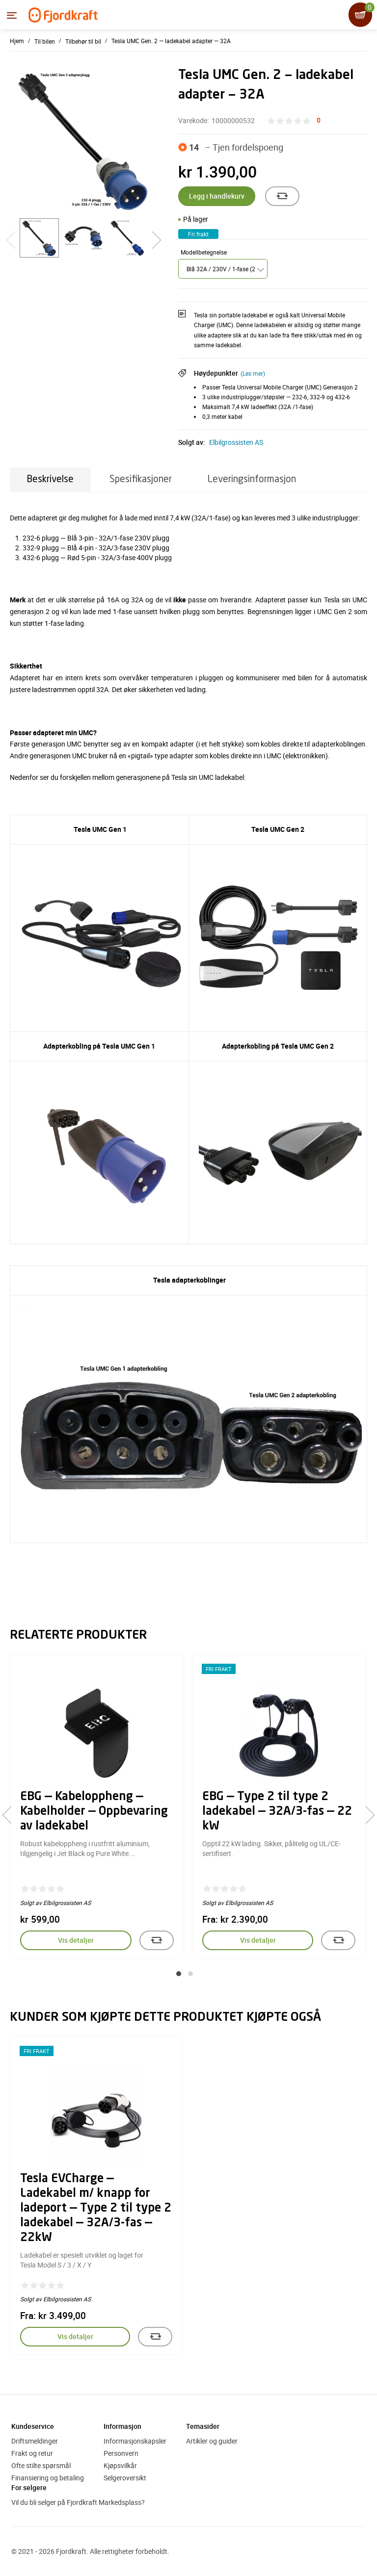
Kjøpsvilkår (120, 2465)
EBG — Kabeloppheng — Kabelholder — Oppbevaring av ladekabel (94, 1811)
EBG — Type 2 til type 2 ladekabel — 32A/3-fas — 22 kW (277, 1811)
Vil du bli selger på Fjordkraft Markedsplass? (78, 2502)
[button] (179, 1974)
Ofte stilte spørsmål (41, 2465)
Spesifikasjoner (140, 479)
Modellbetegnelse (204, 252)
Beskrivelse (50, 479)
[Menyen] (12, 15)
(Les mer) (253, 373)
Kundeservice (32, 2426)
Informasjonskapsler (135, 2441)
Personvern (121, 2453)
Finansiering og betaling (47, 2477)
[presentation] (11, 1815)
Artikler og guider (212, 2441)
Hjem (17, 41)
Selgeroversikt (125, 2477)
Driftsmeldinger (34, 2441)
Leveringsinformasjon (252, 479)
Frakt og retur (32, 2453)
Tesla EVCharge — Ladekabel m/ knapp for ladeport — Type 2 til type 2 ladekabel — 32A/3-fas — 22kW (95, 2208)
